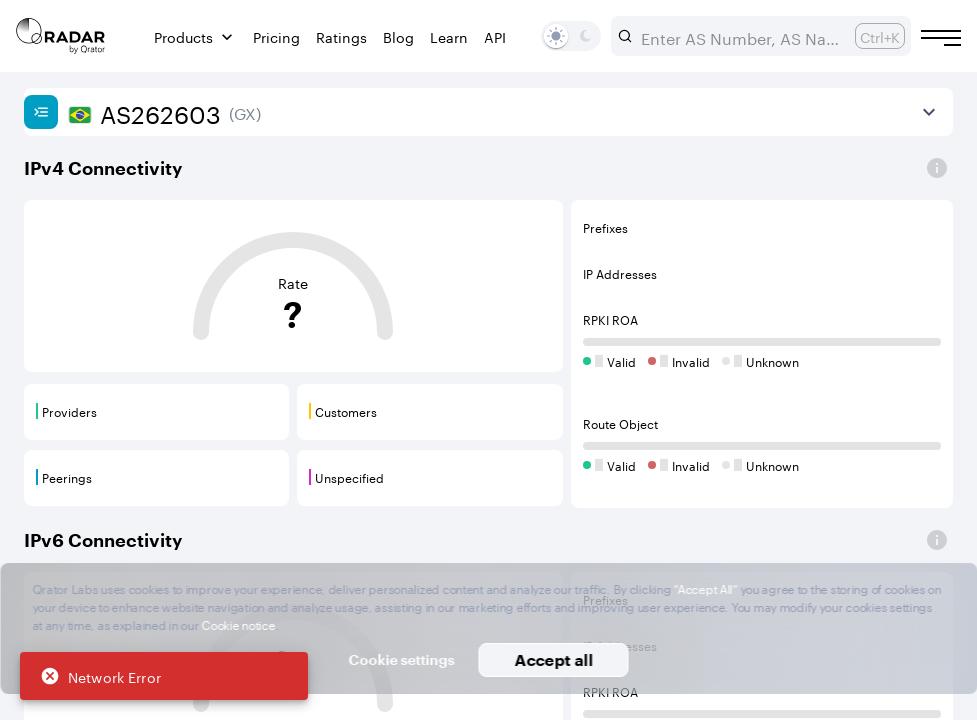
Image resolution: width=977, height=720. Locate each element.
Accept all (553, 659)
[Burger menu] (941, 38)
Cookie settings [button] (402, 659)
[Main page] (61, 36)
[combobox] (740, 36)
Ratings (341, 36)
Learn (449, 36)
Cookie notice (238, 623)
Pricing (276, 36)
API (495, 36)
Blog (398, 36)
